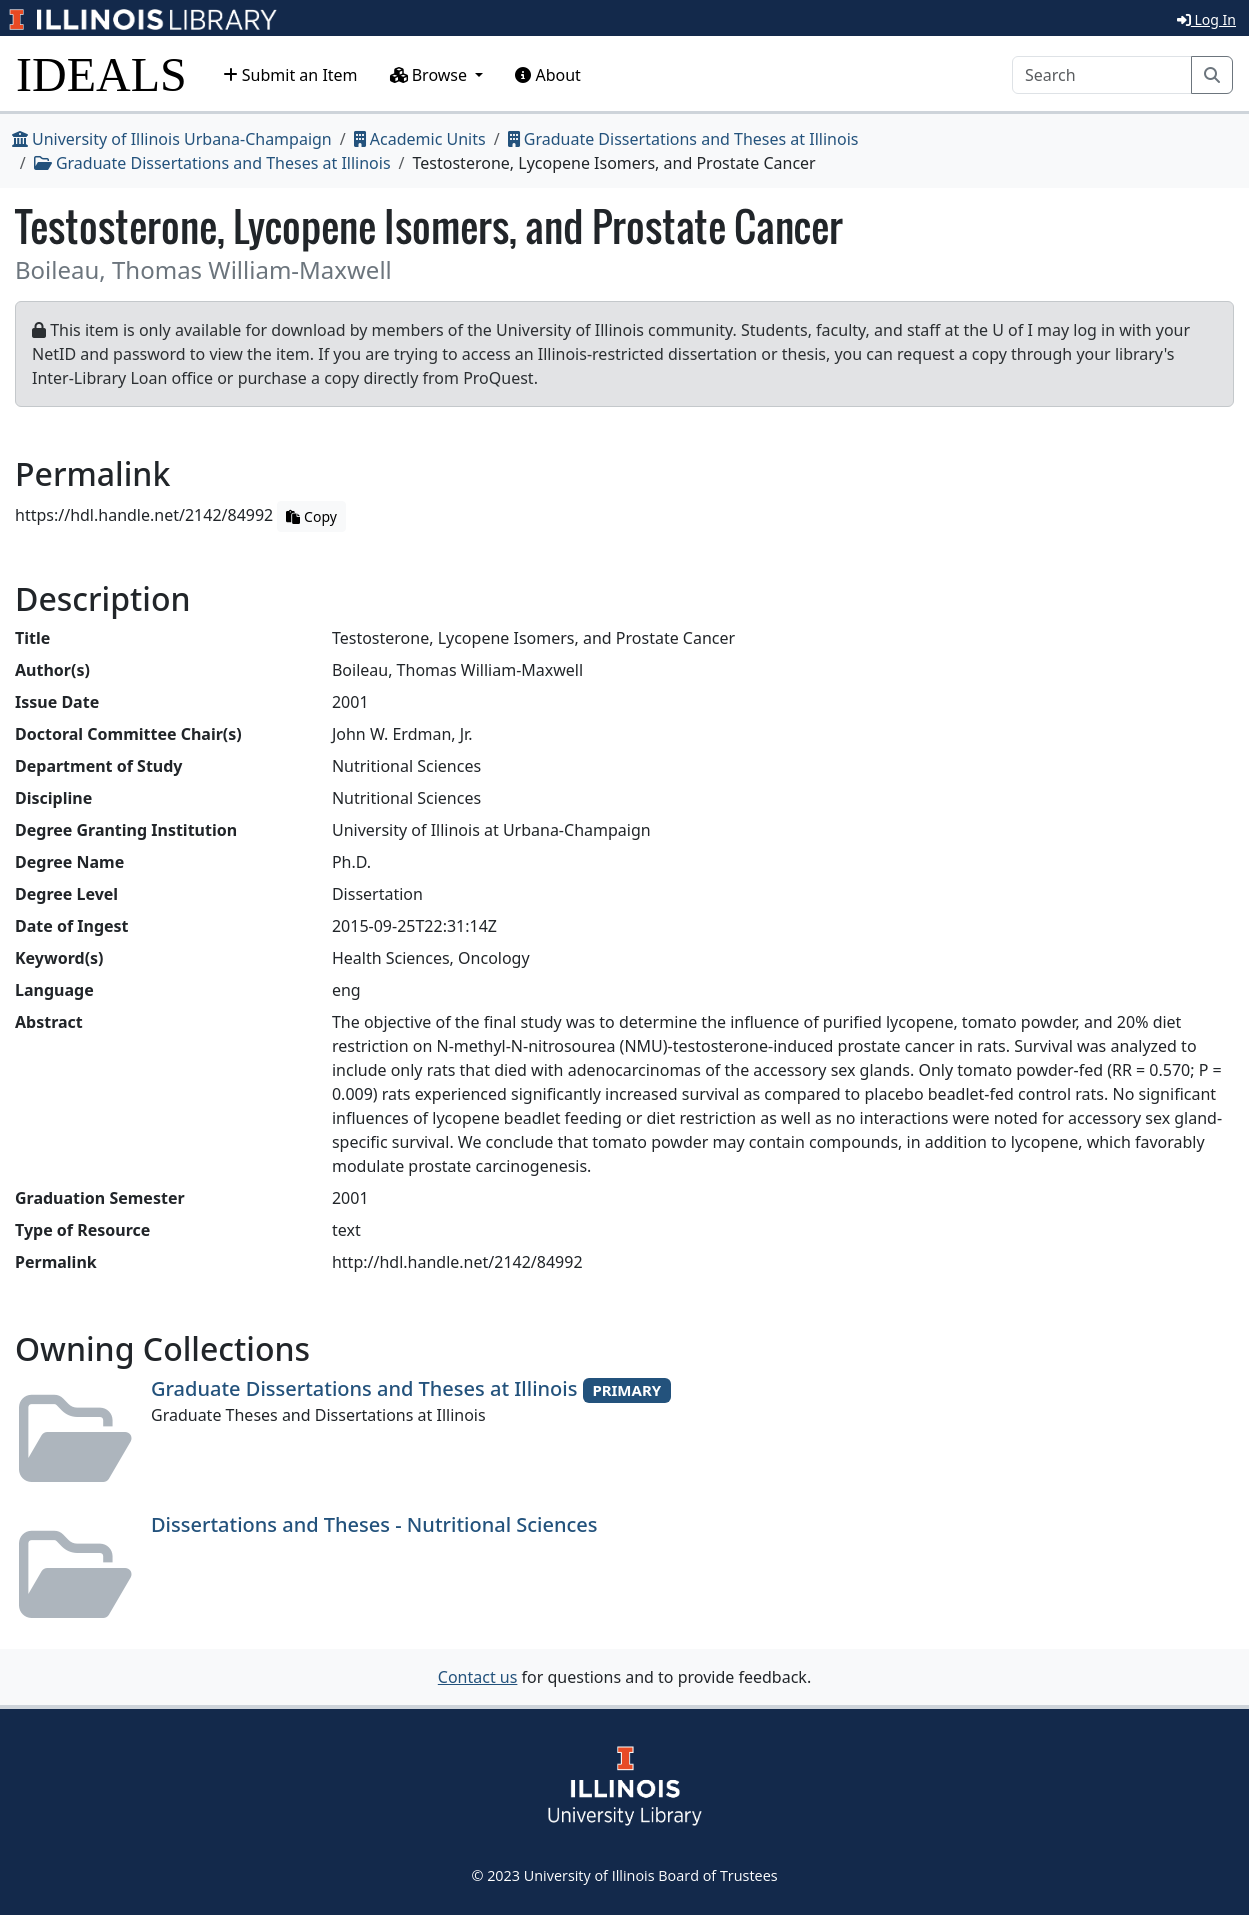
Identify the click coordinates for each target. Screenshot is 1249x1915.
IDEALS (101, 74)
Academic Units (420, 139)
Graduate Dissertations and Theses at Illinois (683, 139)
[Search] (1102, 75)
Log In (1206, 19)
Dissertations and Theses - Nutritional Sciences (374, 1524)
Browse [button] (431, 75)
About (548, 75)
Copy (311, 516)
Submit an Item (290, 75)
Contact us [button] (478, 1677)
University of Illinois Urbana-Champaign (172, 139)
